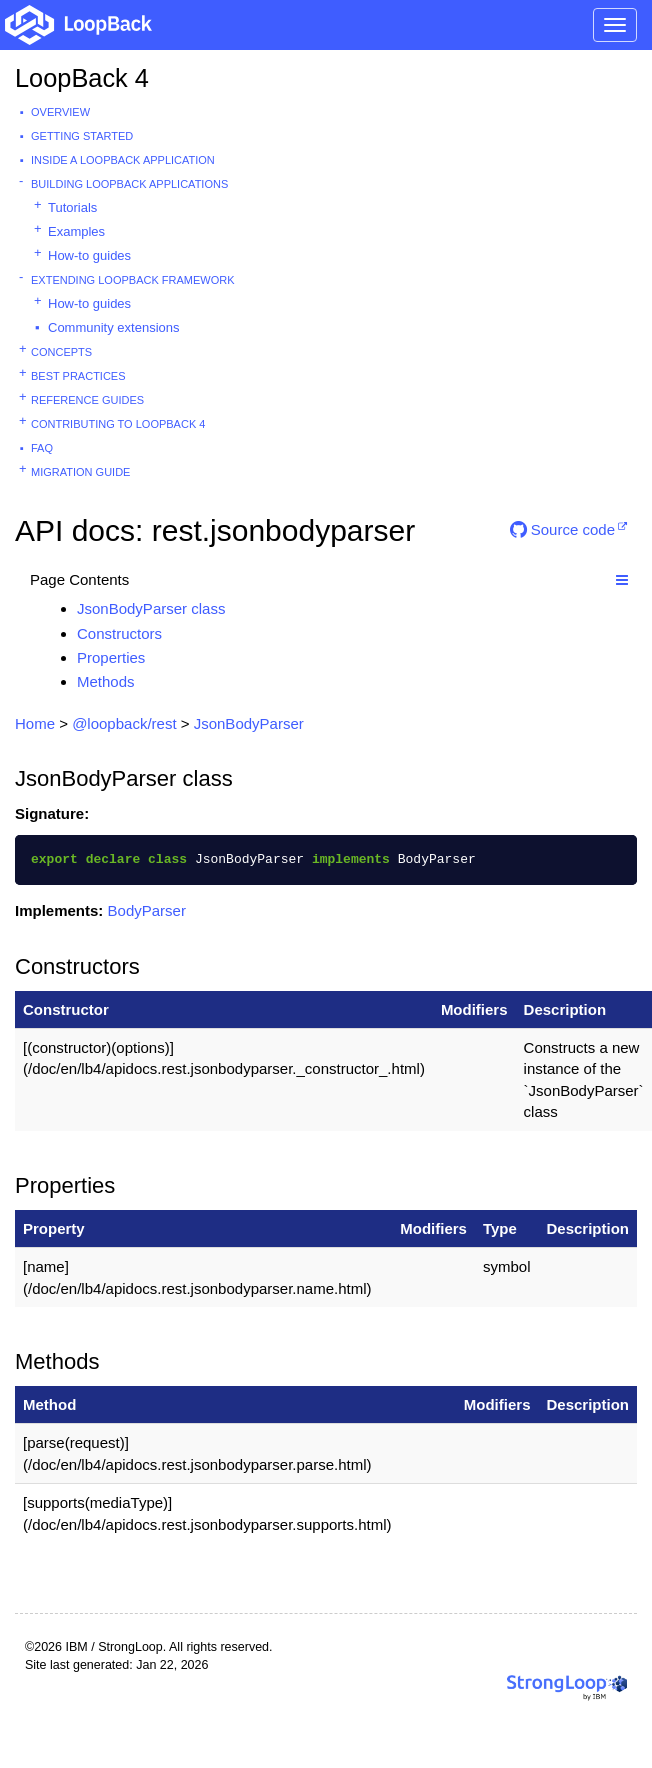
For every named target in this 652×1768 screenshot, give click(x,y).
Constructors (119, 633)
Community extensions (114, 327)
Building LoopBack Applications (129, 184)
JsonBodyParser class (151, 608)
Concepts (61, 352)
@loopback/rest (124, 723)
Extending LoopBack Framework (133, 280)
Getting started (82, 136)
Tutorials (72, 207)
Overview (60, 112)
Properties (111, 657)
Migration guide (80, 472)
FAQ (42, 448)
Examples (76, 231)
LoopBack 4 (82, 78)
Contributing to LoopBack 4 (118, 424)
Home (35, 723)
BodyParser (147, 910)
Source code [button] (562, 529)
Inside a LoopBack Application (123, 160)
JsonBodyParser (249, 723)
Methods (106, 681)
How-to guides (89, 255)
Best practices (78, 376)
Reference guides (87, 400)
